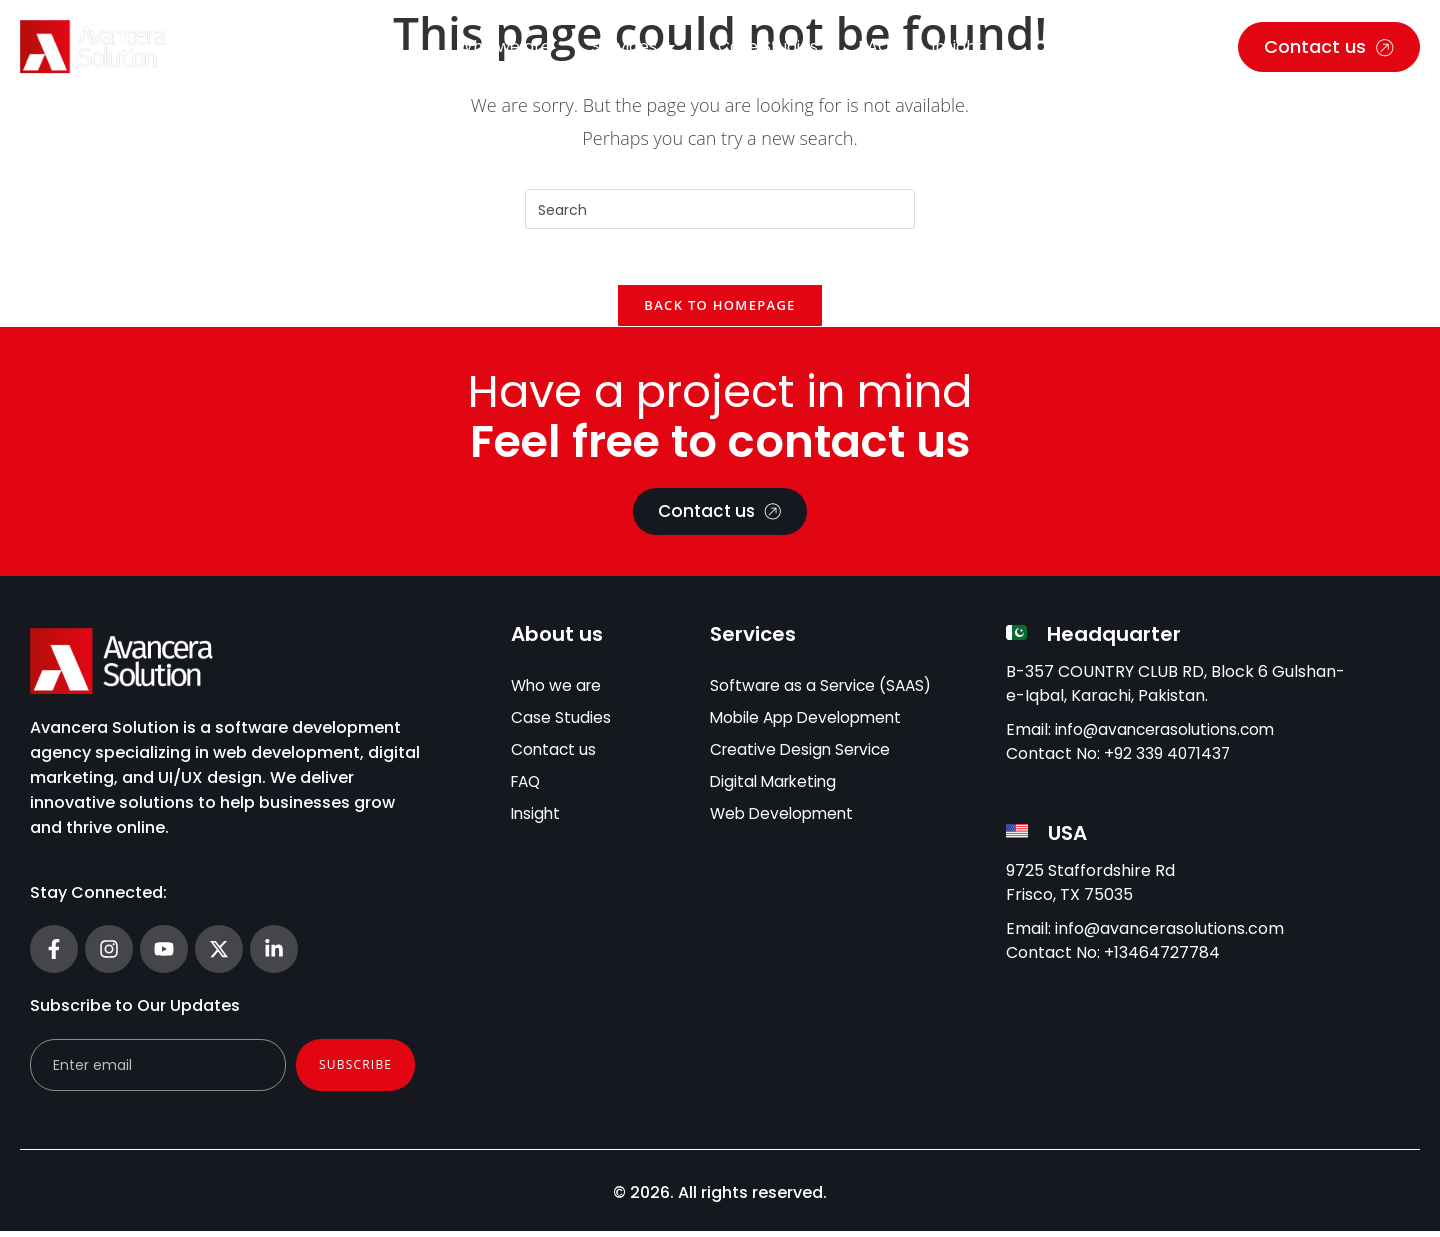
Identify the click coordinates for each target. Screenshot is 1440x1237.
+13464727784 (1162, 958)
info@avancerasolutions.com (1169, 735)
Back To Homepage (719, 310)
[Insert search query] (720, 209)
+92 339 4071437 (1168, 759)
